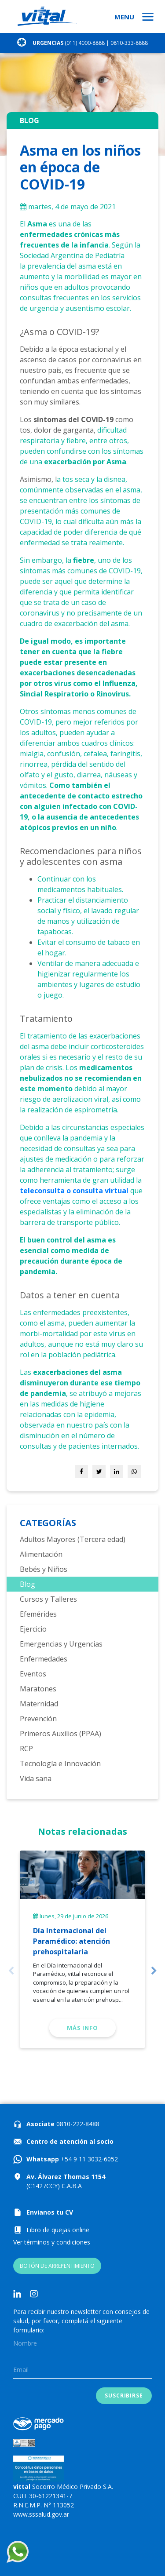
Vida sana (35, 1778)
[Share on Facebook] (81, 1471)
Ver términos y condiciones (51, 2242)
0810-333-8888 (129, 43)
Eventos (33, 1674)
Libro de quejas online (57, 2230)
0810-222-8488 (77, 2124)
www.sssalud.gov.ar (41, 2514)
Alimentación (41, 1554)
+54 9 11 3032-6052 (88, 2159)
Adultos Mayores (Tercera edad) (72, 1539)
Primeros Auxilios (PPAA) (60, 1733)
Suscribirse (124, 2395)
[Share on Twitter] (99, 1471)
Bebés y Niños (43, 1569)
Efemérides (38, 1614)
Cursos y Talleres (48, 1599)
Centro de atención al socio (70, 2141)
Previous (11, 1971)
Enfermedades (43, 1659)
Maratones (38, 1689)
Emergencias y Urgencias (61, 1644)
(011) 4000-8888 (85, 43)
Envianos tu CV (49, 2212)
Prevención (38, 1718)
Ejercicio (33, 1629)
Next (154, 1971)
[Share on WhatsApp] (134, 1471)
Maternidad (39, 1704)
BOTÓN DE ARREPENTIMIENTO (57, 2266)
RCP (26, 1748)
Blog (27, 1584)
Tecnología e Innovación (60, 1763)
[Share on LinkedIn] (116, 1471)
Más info (82, 2028)
